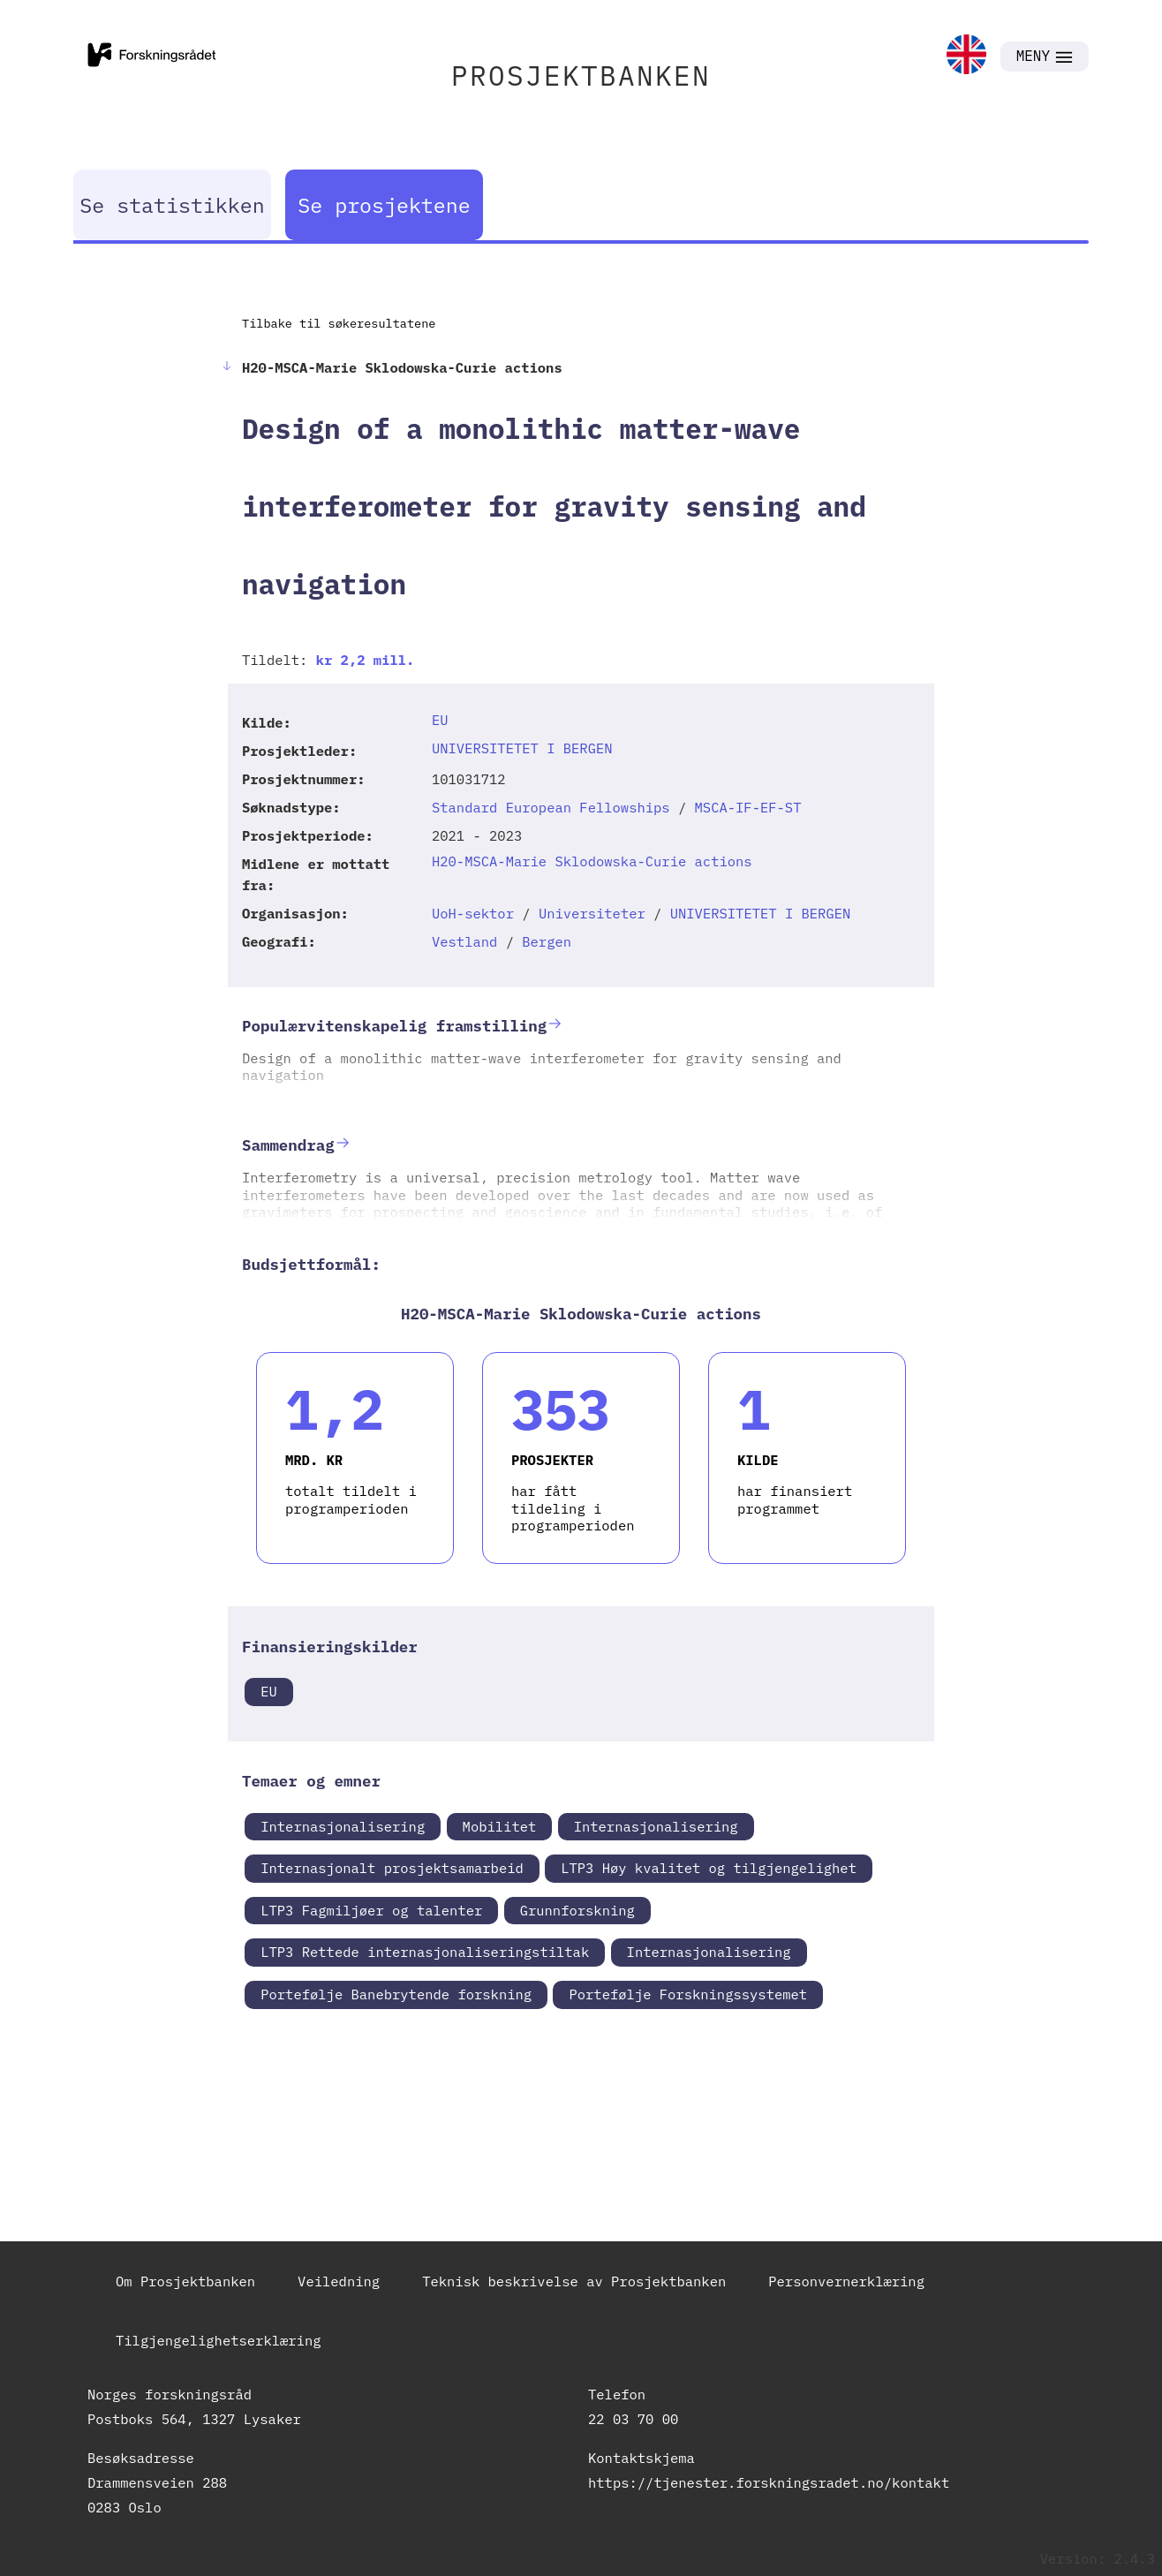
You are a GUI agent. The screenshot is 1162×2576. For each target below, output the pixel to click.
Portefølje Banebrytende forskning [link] (396, 1994)
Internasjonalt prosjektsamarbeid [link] (392, 1868)
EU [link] (268, 1691)
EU (440, 720)
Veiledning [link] (339, 2281)
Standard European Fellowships (551, 807)
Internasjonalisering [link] (342, 1826)
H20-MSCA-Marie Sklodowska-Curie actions (592, 861)
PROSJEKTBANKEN (581, 75)
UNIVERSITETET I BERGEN (522, 748)
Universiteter (592, 913)
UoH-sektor (473, 913)
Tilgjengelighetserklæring (218, 2340)
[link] (966, 56)
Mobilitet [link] (500, 1826)
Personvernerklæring (846, 2281)
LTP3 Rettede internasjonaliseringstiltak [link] (424, 1951)
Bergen (546, 941)
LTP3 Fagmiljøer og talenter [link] (371, 1910)
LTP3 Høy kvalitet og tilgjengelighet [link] (708, 1868)
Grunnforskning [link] (577, 1910)
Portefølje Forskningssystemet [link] (688, 1994)
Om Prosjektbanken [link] (185, 2281)
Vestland (464, 941)
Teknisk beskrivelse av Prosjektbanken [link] (574, 2281)
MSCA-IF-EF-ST (748, 807)
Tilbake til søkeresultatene (338, 323)
